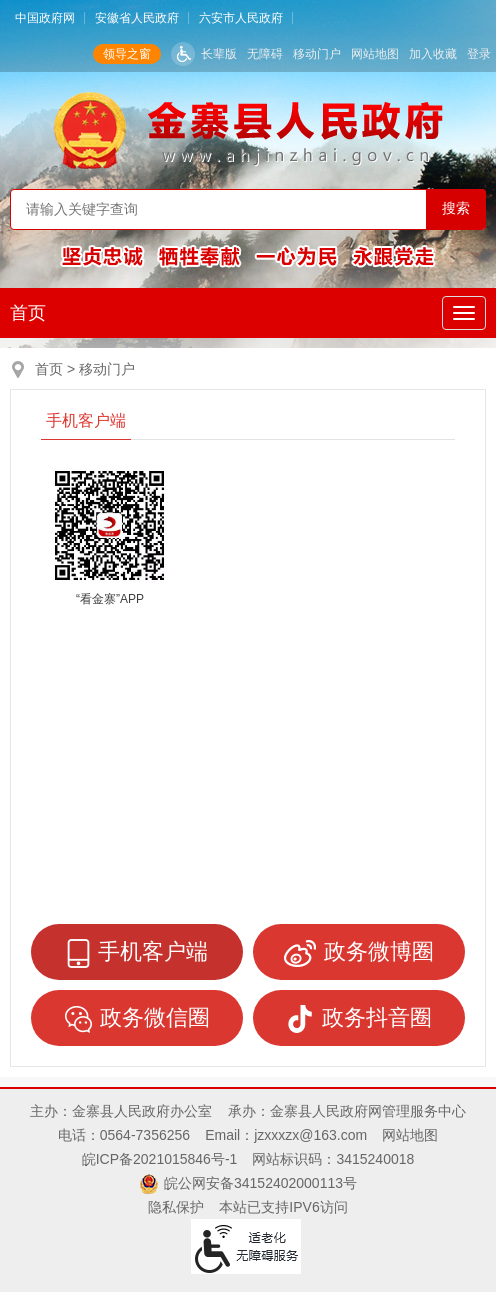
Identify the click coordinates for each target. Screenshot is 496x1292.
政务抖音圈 (359, 1019)
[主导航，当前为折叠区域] (464, 313)
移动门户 (317, 54)
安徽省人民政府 (137, 18)
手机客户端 (86, 420)
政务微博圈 (359, 953)
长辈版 (219, 54)
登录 (479, 54)
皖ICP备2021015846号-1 (160, 1159)
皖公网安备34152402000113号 (260, 1183)
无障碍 (265, 54)
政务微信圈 (137, 1019)
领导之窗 (127, 54)
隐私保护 (176, 1207)
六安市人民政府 (241, 18)
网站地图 (375, 54)
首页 (28, 313)
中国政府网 (45, 18)
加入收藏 (433, 54)
